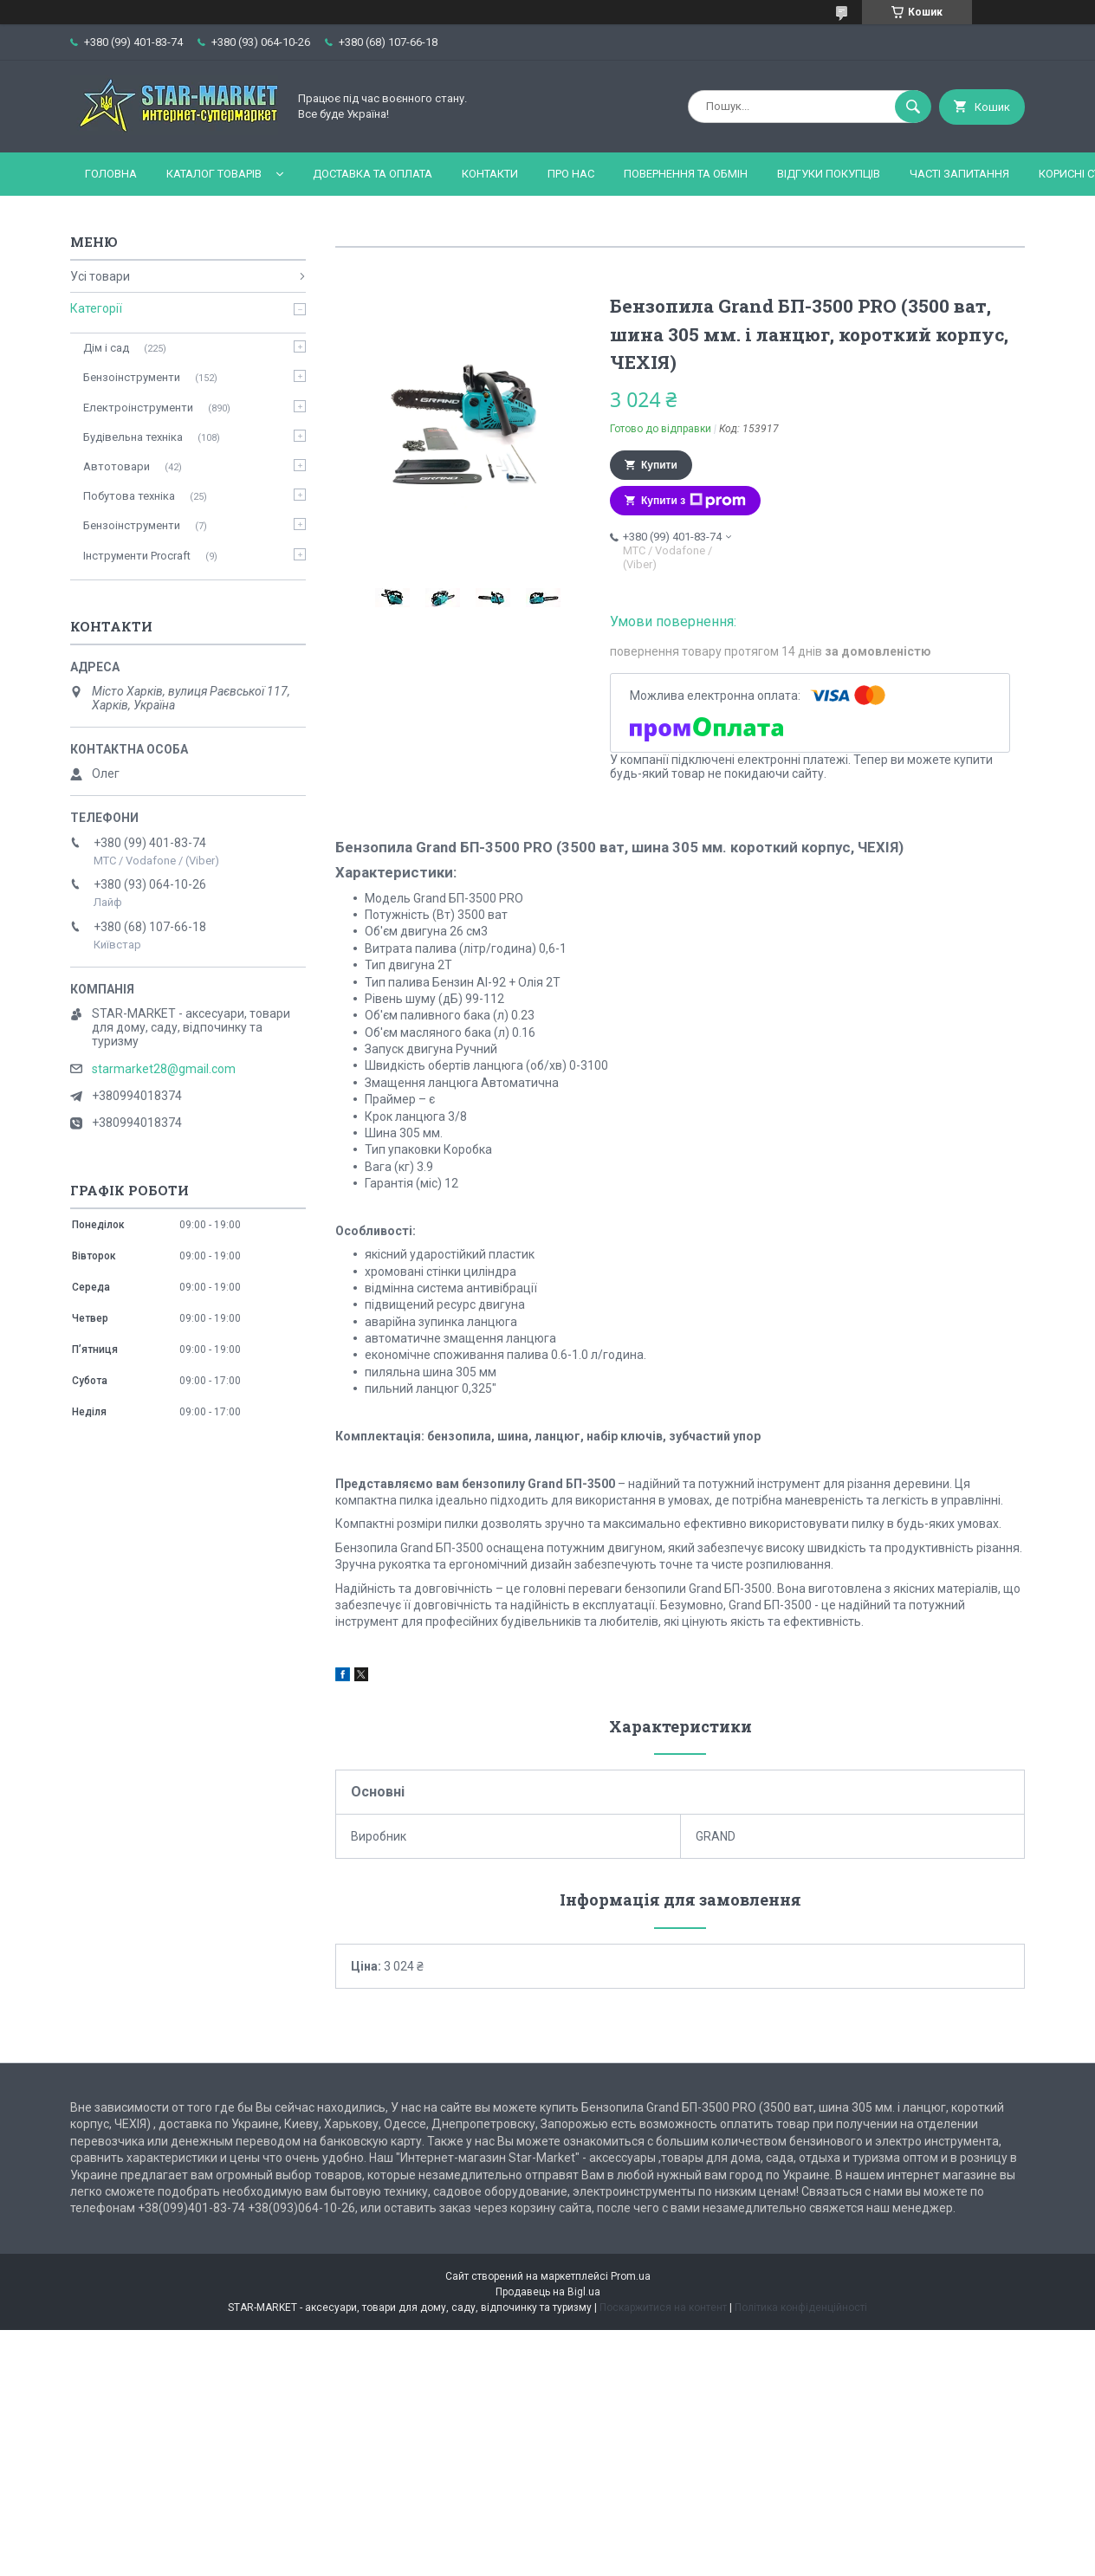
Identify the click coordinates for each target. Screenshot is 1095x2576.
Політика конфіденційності (801, 2307)
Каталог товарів (214, 173)
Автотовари (116, 466)
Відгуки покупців (828, 173)
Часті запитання (959, 173)
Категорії (96, 308)
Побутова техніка (129, 495)
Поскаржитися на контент (663, 2307)
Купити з (693, 500)
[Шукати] (913, 106)
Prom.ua (631, 2276)
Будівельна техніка (133, 436)
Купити (659, 465)
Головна (111, 173)
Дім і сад (106, 347)
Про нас (571, 173)
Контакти (490, 173)
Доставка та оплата (372, 173)
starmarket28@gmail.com (164, 1069)
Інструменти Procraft (137, 555)
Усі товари (100, 276)
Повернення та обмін (686, 173)
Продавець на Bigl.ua (548, 2292)
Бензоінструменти (131, 377)
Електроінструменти (138, 407)
